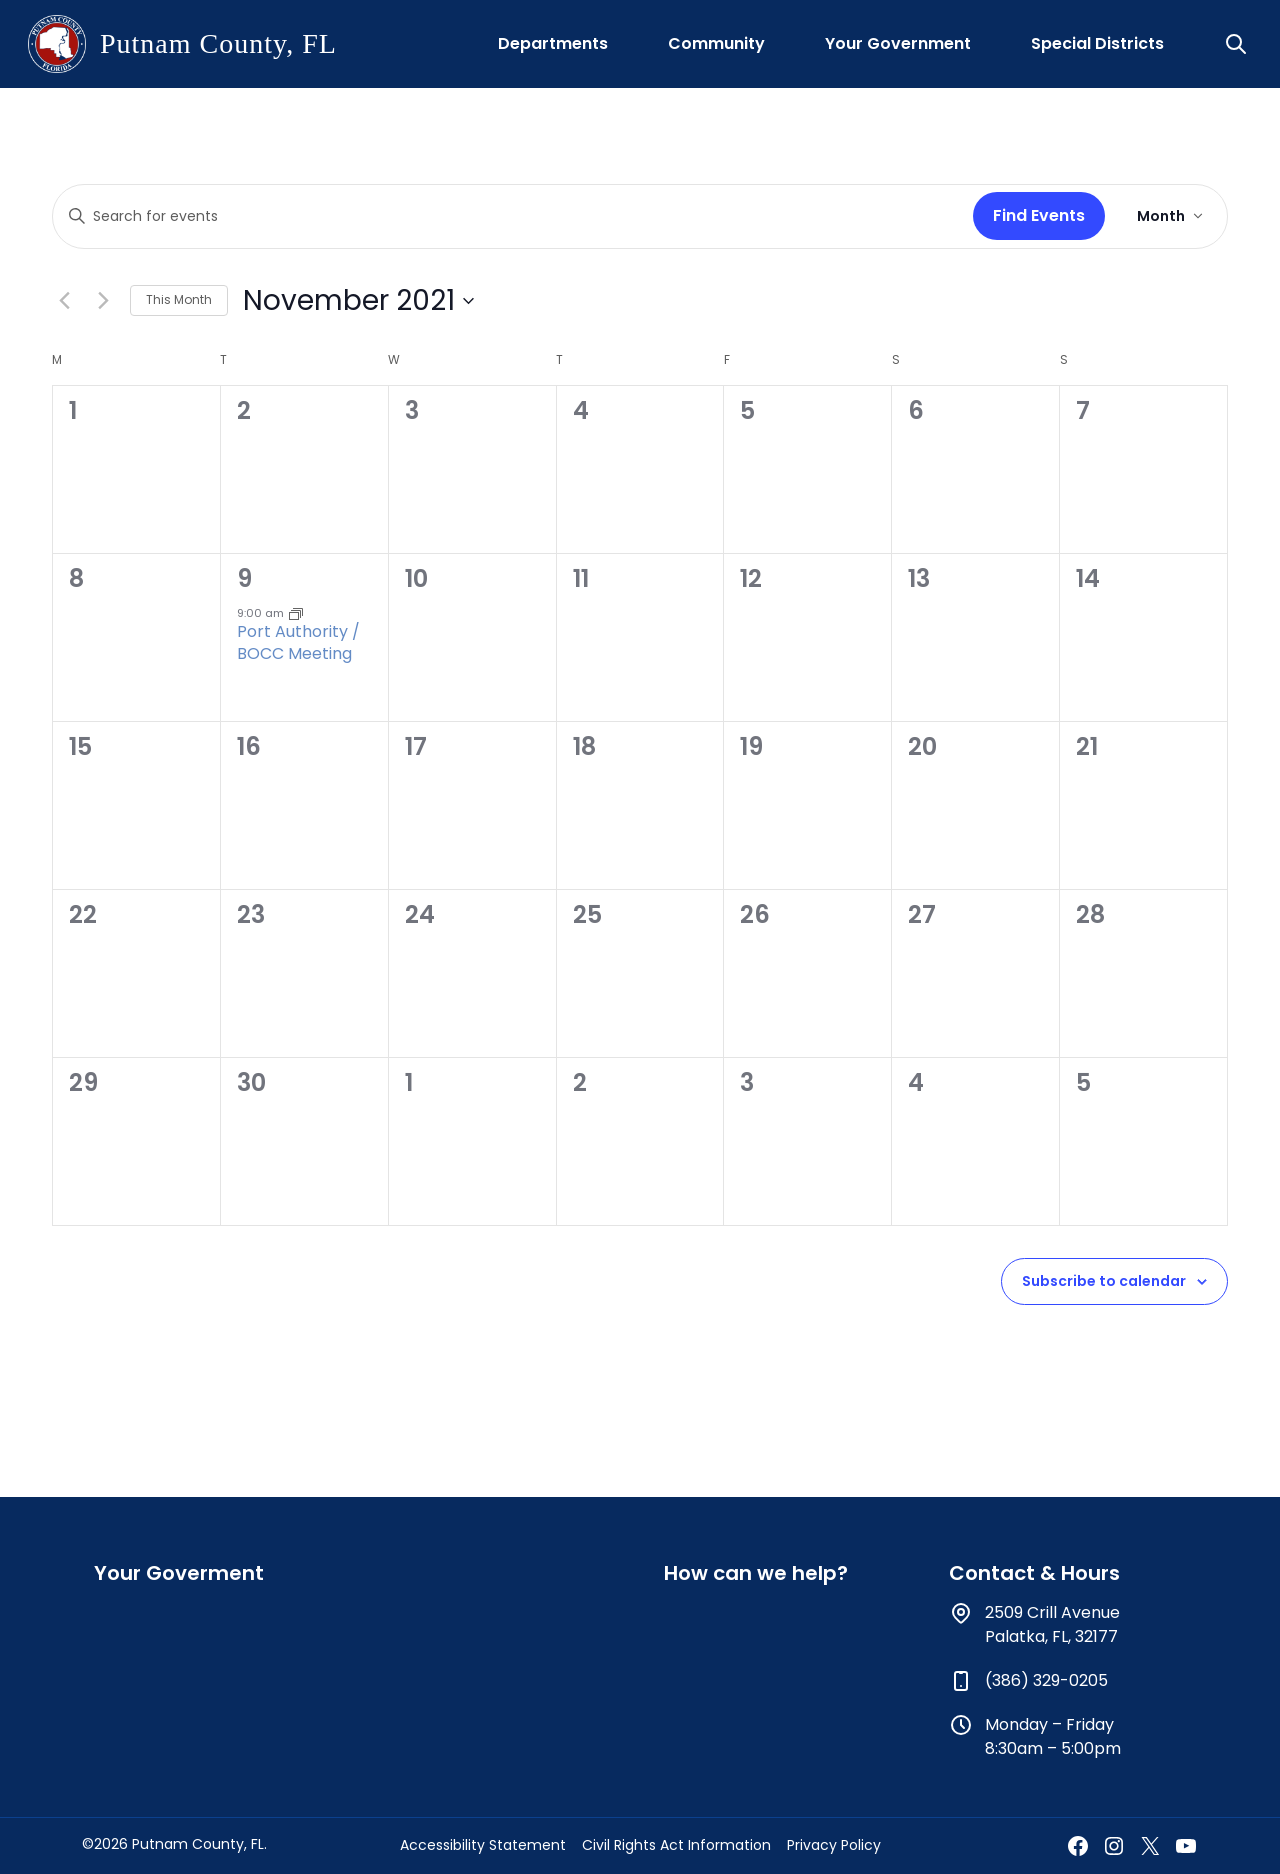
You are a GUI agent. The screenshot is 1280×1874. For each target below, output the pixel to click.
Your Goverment (179, 1573)
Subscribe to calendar (1104, 1281)
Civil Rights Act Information (676, 1845)
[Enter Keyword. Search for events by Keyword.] (509, 216)
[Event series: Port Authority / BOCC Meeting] (296, 613)
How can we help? (756, 1573)
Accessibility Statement (483, 1845)
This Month (179, 299)
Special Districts (1097, 43)
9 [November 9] (244, 578)
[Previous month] (64, 301)
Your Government (898, 43)
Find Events (1039, 215)
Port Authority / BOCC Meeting (298, 642)
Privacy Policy (834, 1845)
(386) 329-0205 (1046, 1680)
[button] (1238, 44)
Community (716, 43)
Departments (553, 43)
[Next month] (103, 301)
